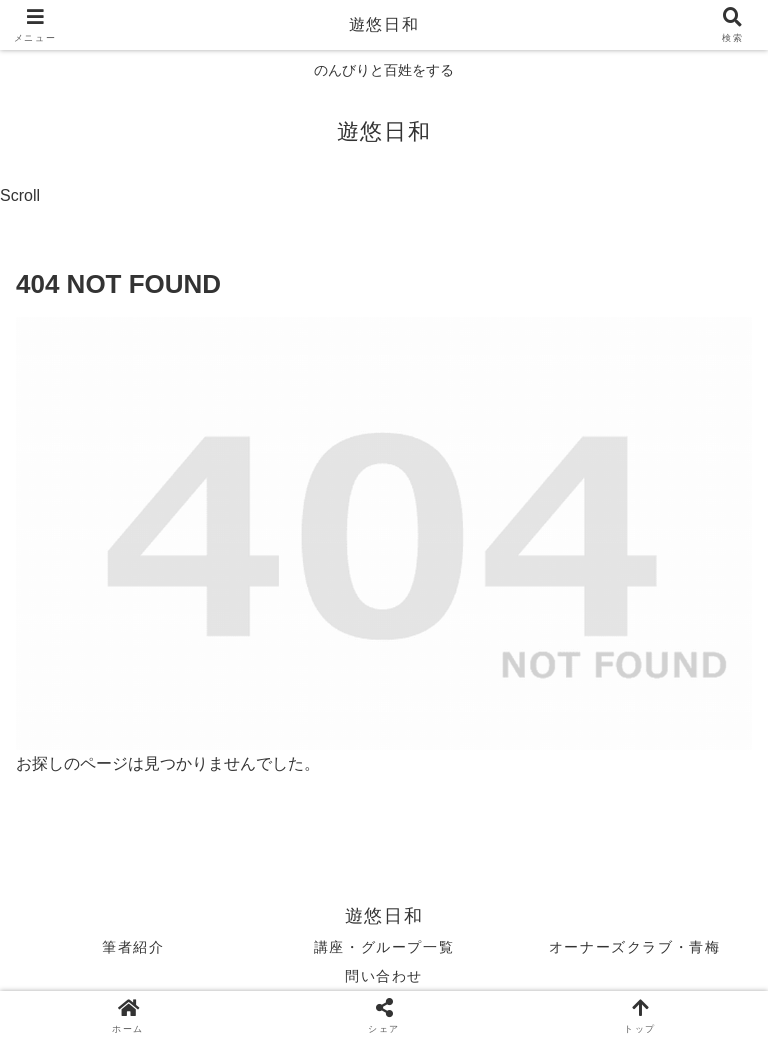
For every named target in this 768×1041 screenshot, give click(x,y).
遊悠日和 (384, 24)
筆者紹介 (133, 947)
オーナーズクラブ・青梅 (635, 947)
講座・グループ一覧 (384, 947)
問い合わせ (384, 976)
